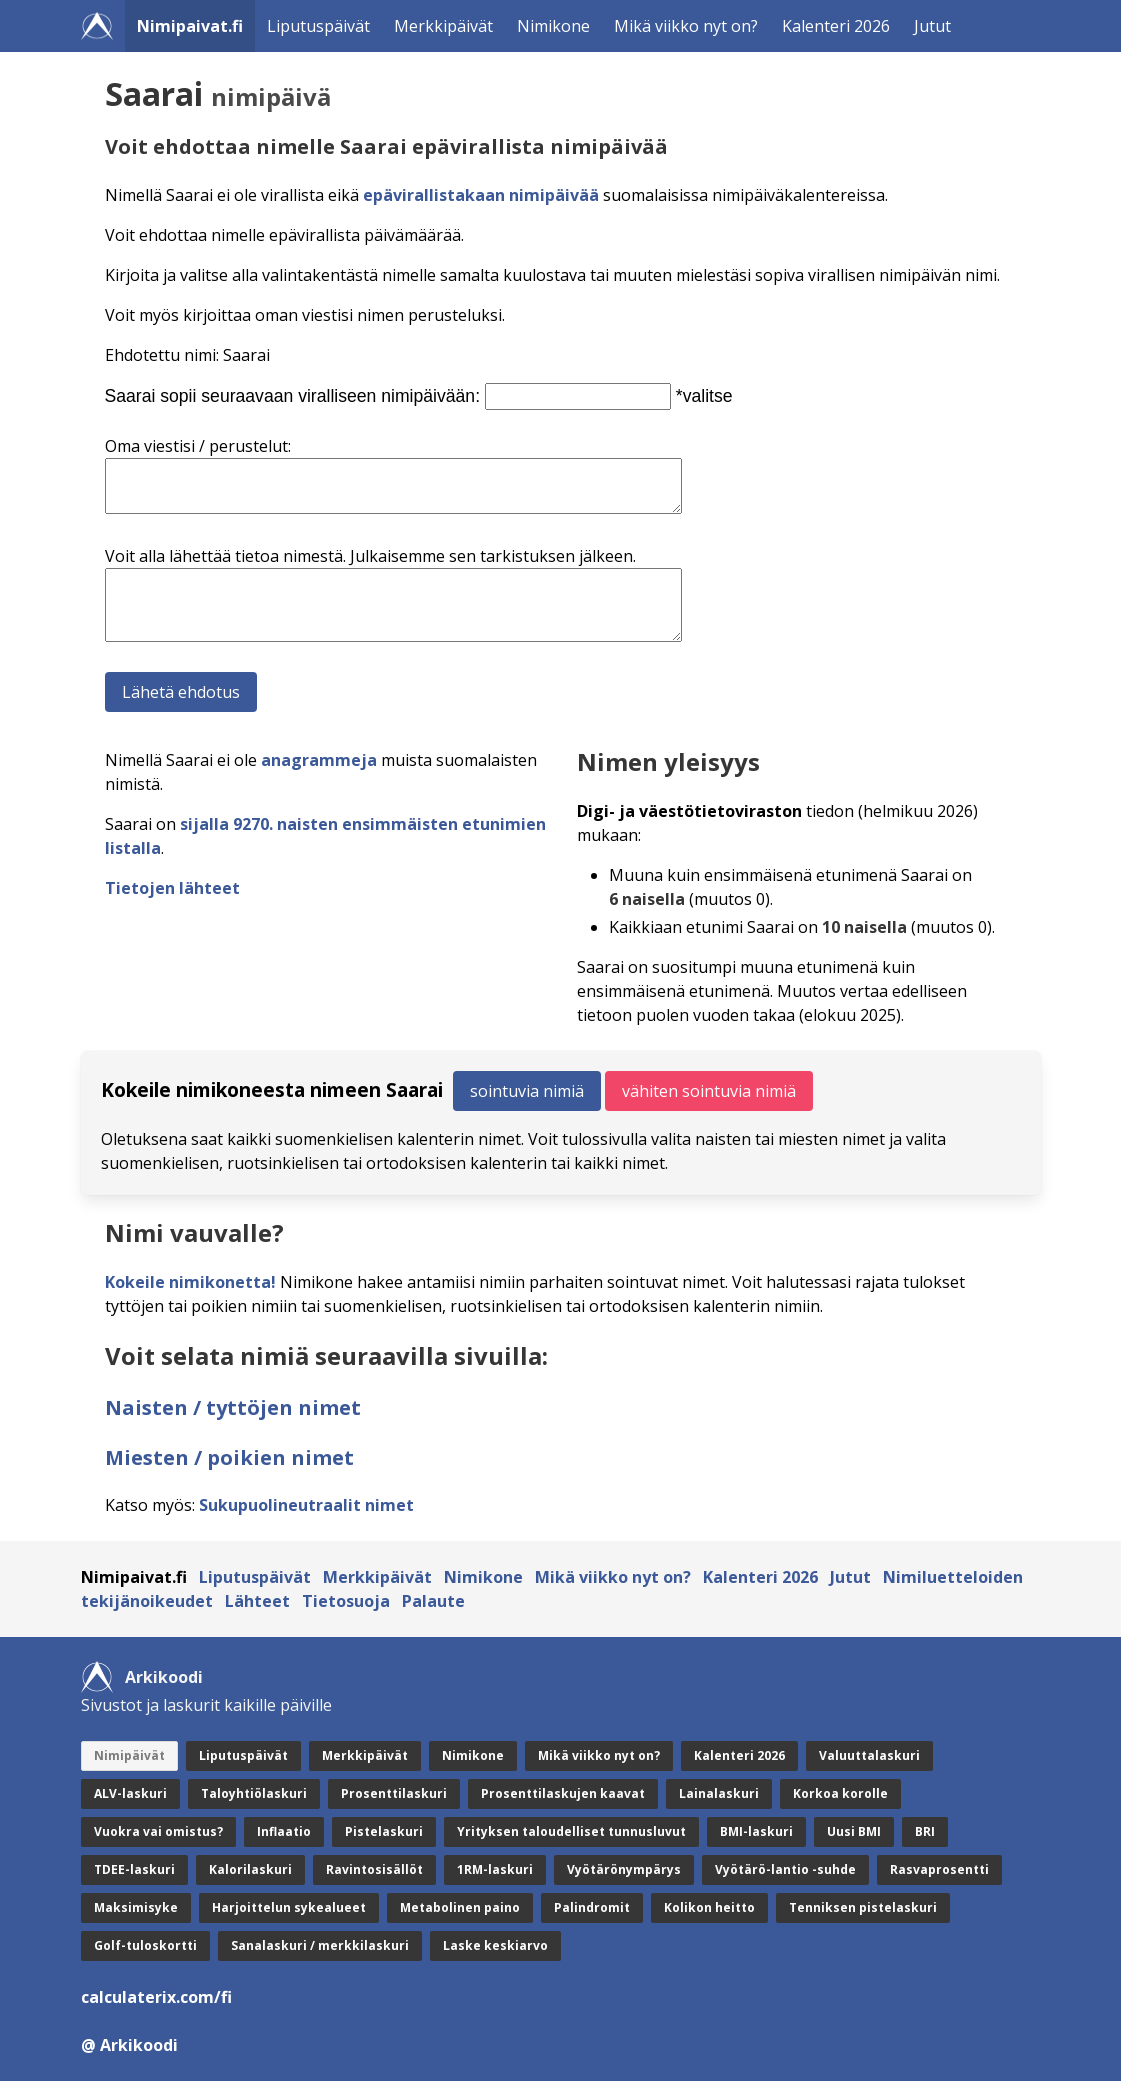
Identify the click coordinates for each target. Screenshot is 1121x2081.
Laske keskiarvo (495, 1945)
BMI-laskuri (756, 1831)
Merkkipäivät (443, 26)
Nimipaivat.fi (190, 26)
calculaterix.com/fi (156, 1997)
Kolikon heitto (709, 1907)
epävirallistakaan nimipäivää (481, 195)
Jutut (932, 26)
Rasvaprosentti (939, 1869)
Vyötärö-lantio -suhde (785, 1869)
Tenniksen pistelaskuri (863, 1907)
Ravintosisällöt (374, 1869)
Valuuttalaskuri (869, 1755)
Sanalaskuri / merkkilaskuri (320, 1945)
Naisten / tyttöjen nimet (233, 1407)
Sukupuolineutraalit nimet (306, 1505)
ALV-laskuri (130, 1793)
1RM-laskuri (495, 1869)
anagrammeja (319, 760)
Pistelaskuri (384, 1831)
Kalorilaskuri (250, 1869)
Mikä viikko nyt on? (686, 26)
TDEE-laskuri (134, 1869)
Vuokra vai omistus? (158, 1831)
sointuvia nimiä (527, 1091)
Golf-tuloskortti (145, 1945)
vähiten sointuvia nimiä (709, 1091)
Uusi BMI (854, 1831)
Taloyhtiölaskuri (254, 1793)
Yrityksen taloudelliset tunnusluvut (571, 1831)
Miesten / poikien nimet (229, 1457)
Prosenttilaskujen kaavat (563, 1793)
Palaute (433, 1601)
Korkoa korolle (840, 1793)
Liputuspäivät (318, 26)
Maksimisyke (136, 1907)
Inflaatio (284, 1831)
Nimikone (553, 26)
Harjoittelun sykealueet (289, 1907)
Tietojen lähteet (172, 888)
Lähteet (257, 1601)
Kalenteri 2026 (836, 26)
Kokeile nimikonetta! (190, 1282)
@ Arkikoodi (129, 2045)
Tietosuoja (346, 1601)
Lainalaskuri (719, 1793)
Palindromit (592, 1907)
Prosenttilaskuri (394, 1793)
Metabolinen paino (460, 1907)
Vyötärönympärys (624, 1869)
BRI (925, 1831)
